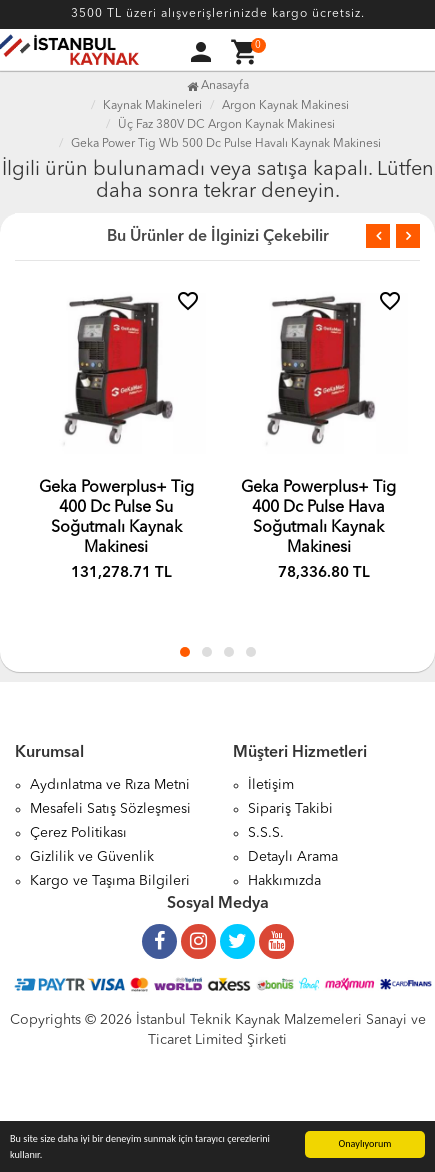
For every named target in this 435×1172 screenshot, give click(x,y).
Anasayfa (218, 86)
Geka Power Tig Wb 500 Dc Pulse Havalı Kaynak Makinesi (226, 144)
